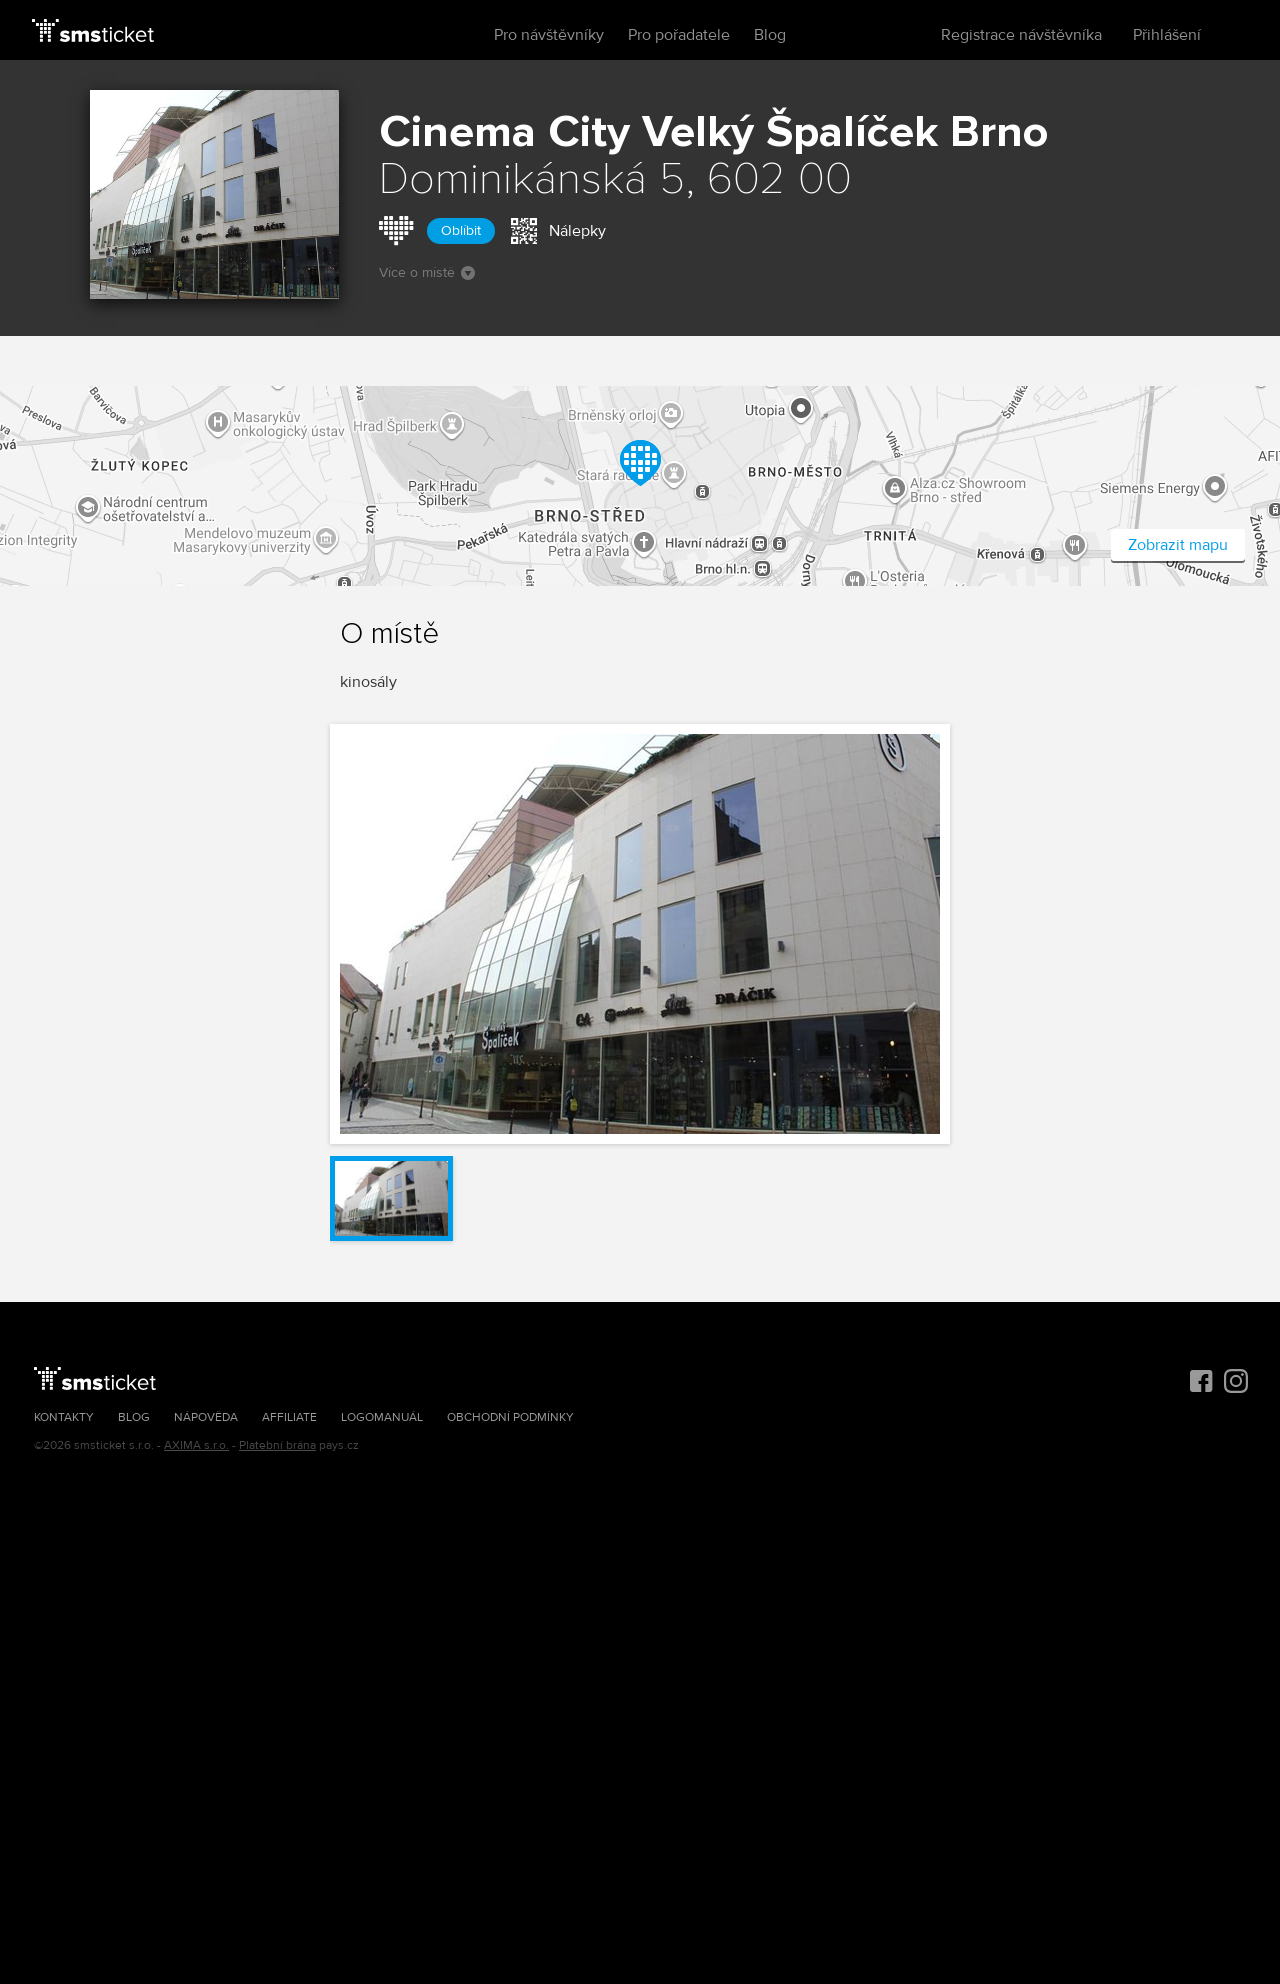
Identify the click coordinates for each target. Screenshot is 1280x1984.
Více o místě (427, 272)
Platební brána (277, 1445)
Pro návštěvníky (549, 35)
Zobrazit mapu (1178, 545)
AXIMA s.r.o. (196, 1445)
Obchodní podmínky (510, 1417)
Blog (770, 35)
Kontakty (64, 1417)
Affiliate (289, 1417)
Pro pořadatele (679, 35)
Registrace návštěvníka (1021, 35)
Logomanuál (382, 1417)
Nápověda (206, 1417)
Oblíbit (461, 230)
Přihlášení (1167, 35)
